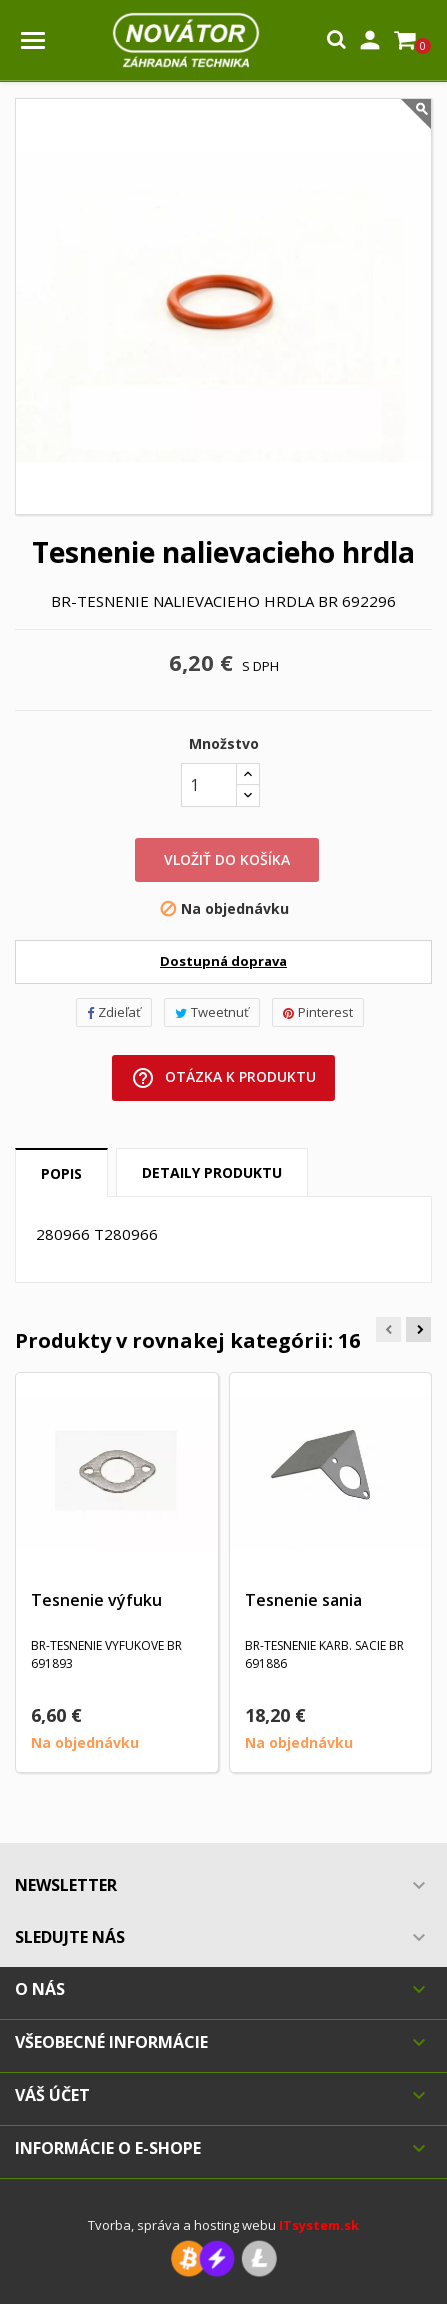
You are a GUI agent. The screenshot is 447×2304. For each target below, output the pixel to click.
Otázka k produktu (223, 1078)
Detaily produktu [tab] (212, 1172)
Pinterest (318, 1012)
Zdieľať (114, 1012)
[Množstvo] (209, 785)
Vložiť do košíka (227, 859)
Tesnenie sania (303, 1600)
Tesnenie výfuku (96, 1600)
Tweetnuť (212, 1012)
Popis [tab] (61, 1173)
